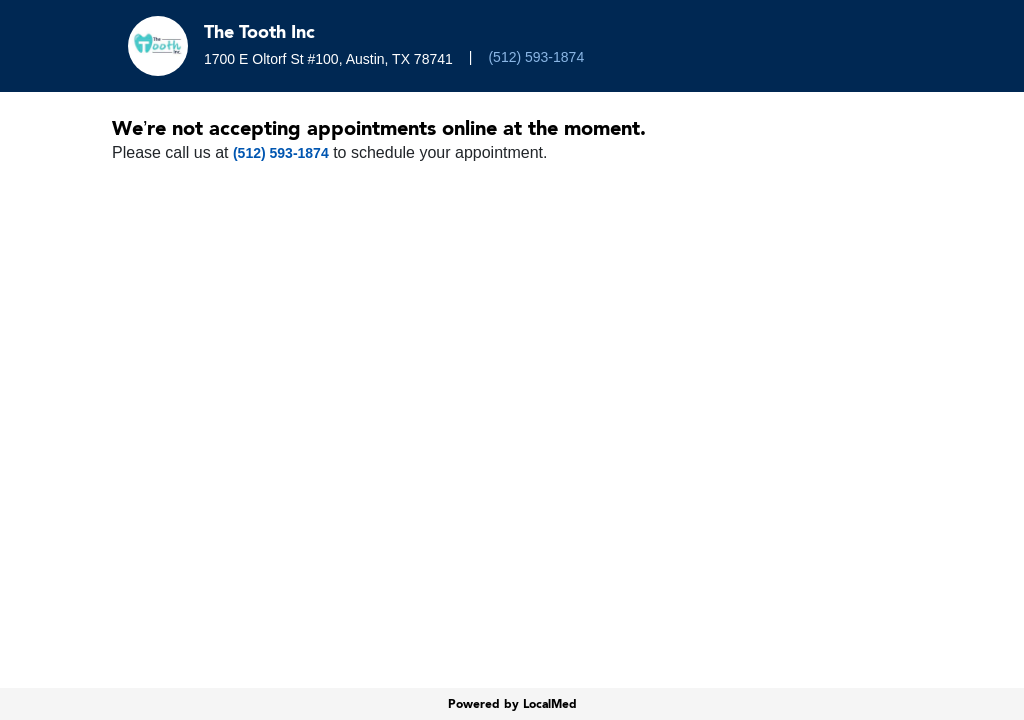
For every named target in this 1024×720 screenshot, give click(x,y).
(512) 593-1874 (536, 57)
